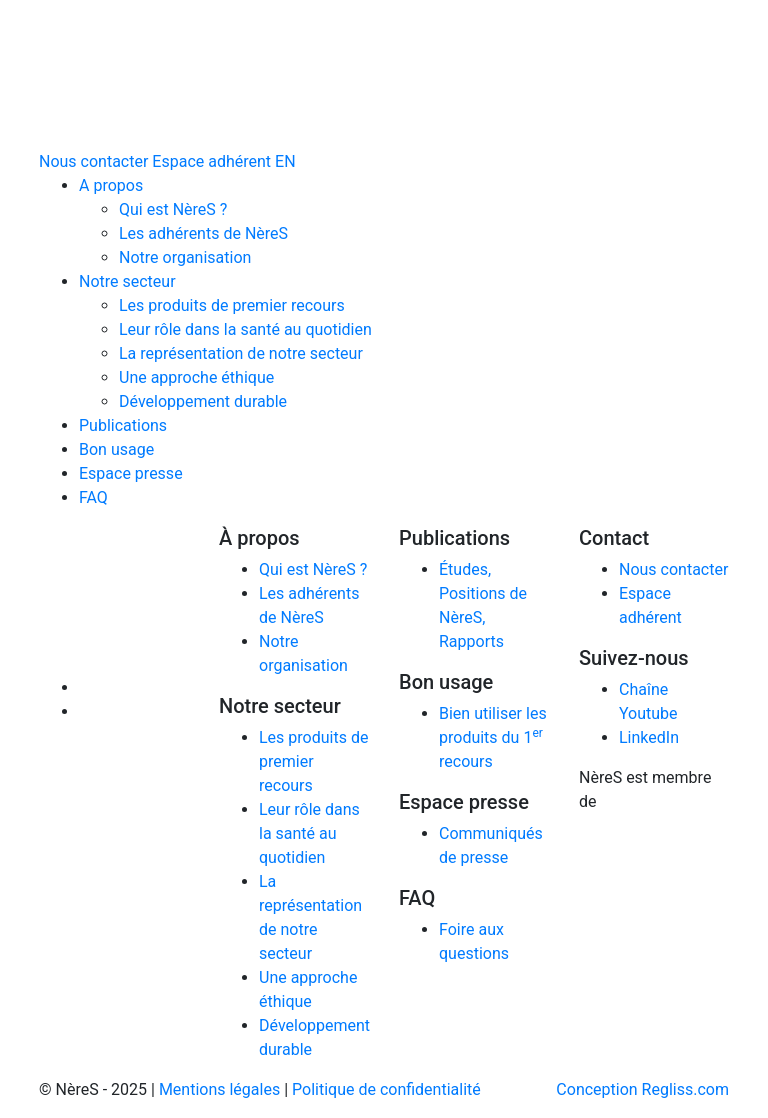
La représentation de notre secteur (241, 353)
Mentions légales (219, 1089)
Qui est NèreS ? (173, 209)
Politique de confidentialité (386, 1089)
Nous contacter (93, 161)
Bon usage (116, 449)
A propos (111, 185)
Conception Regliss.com (642, 1089)
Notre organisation (185, 257)
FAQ (93, 497)
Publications (123, 425)
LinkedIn (649, 737)
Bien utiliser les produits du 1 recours (493, 737)
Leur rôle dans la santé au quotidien (245, 329)
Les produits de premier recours (232, 305)
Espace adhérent (211, 161)
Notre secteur (127, 281)
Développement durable (203, 401)
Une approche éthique (196, 377)
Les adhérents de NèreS (203, 233)
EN (285, 161)
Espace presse (131, 473)
